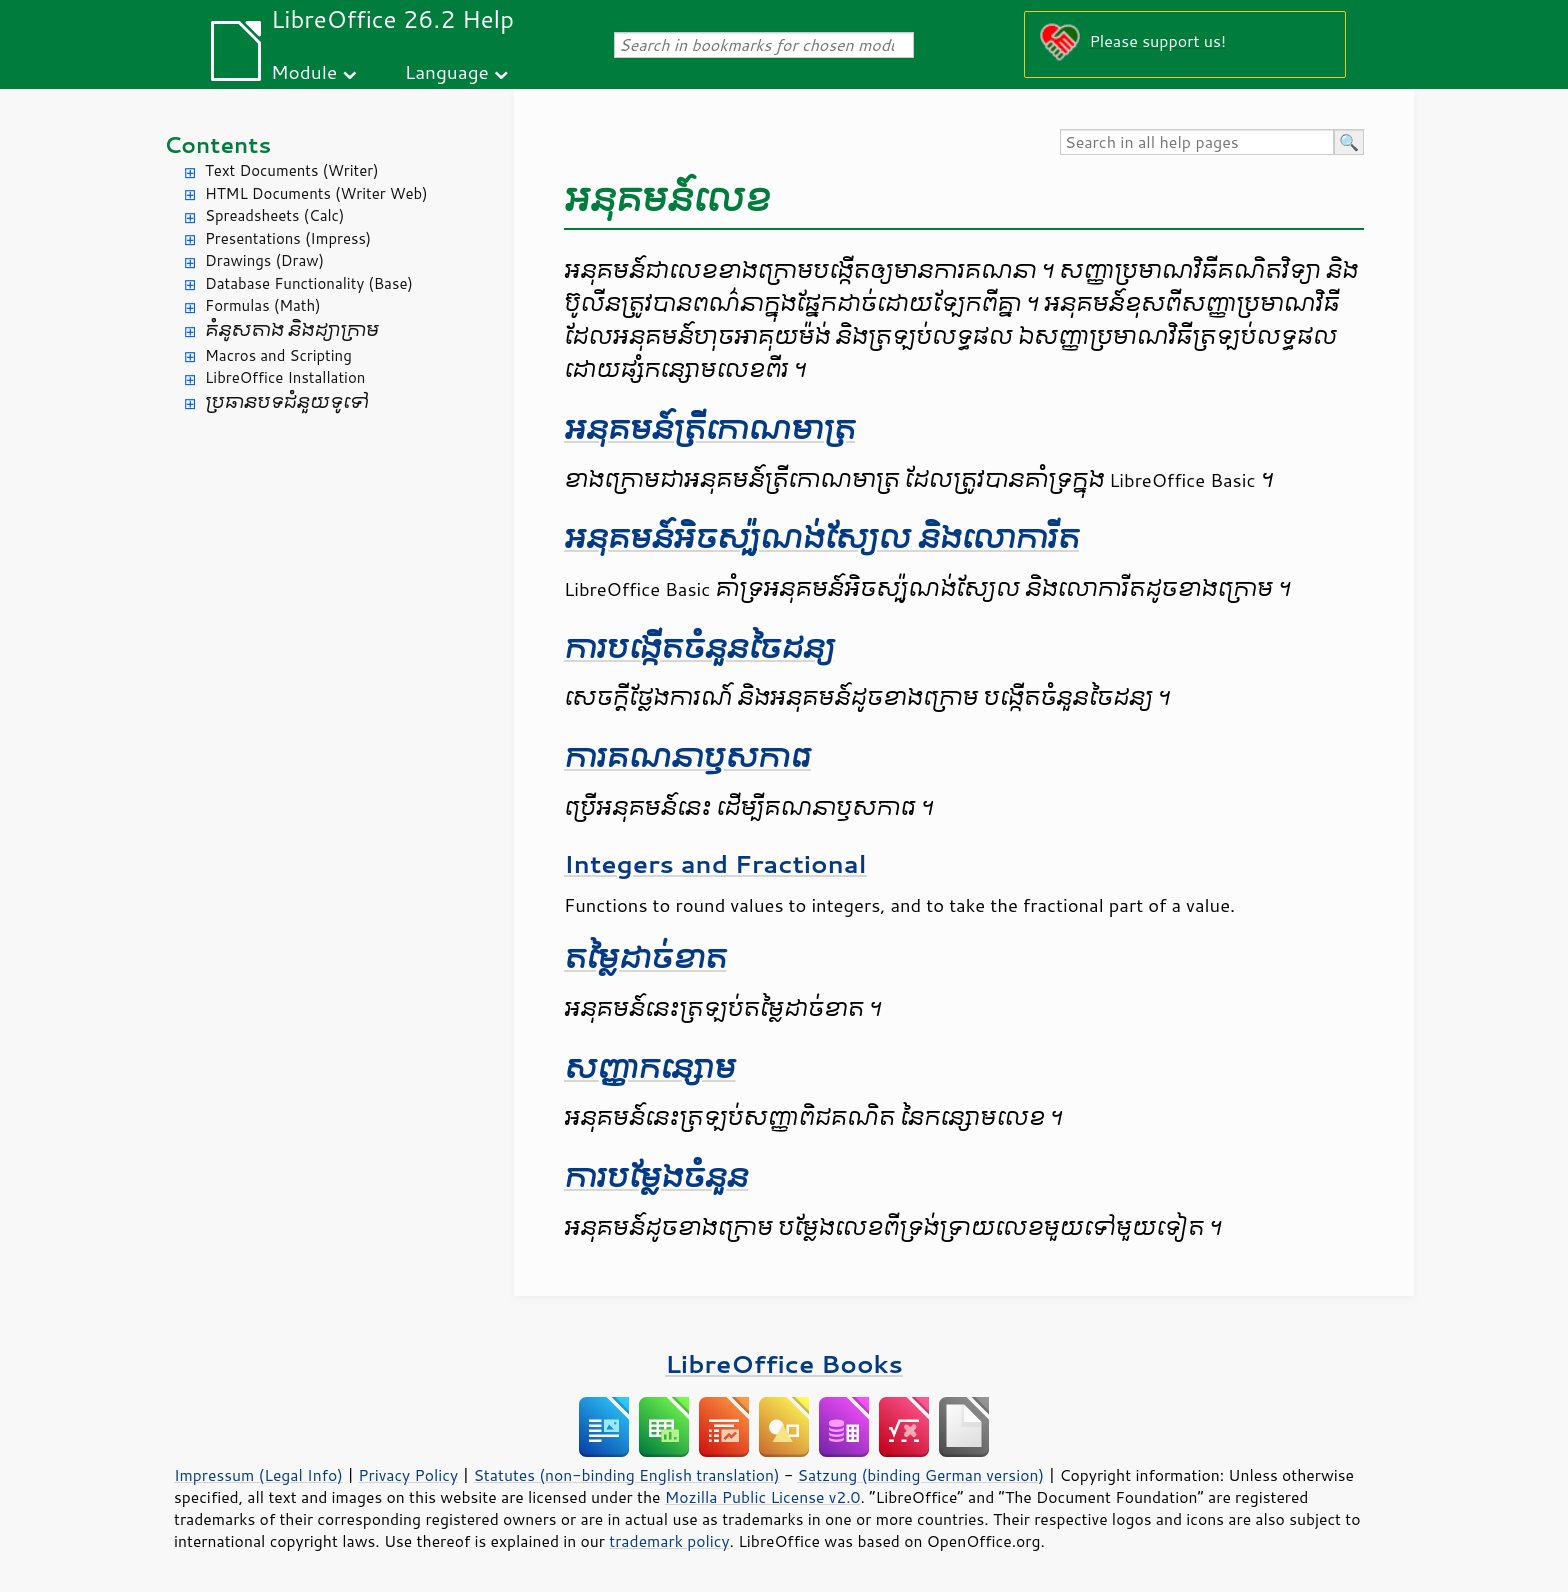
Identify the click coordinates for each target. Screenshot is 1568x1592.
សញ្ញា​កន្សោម (650, 1068)
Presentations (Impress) (288, 238)
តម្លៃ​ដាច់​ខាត (645, 958)
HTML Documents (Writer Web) (316, 193)
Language (447, 71)
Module (304, 71)
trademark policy (669, 1541)
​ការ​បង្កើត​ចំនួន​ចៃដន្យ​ (699, 648)
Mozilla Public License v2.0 (763, 1497)
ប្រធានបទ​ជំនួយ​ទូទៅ (287, 402)
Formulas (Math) (263, 305)
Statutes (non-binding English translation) (626, 1475)
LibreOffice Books (784, 1363)
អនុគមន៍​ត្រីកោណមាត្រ (709, 429)
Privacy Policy (408, 1475)
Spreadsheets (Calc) (274, 215)
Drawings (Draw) (264, 260)
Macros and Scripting (278, 355)
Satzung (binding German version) (921, 1475)
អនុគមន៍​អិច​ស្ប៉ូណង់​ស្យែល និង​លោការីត (821, 538)
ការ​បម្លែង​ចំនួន (656, 1177)
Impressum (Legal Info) (258, 1475)
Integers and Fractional (715, 863)
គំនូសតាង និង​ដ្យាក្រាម (292, 330)
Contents (217, 144)
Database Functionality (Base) (309, 283)
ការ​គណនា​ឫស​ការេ (687, 757)
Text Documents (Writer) (292, 170)
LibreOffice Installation (285, 377)
